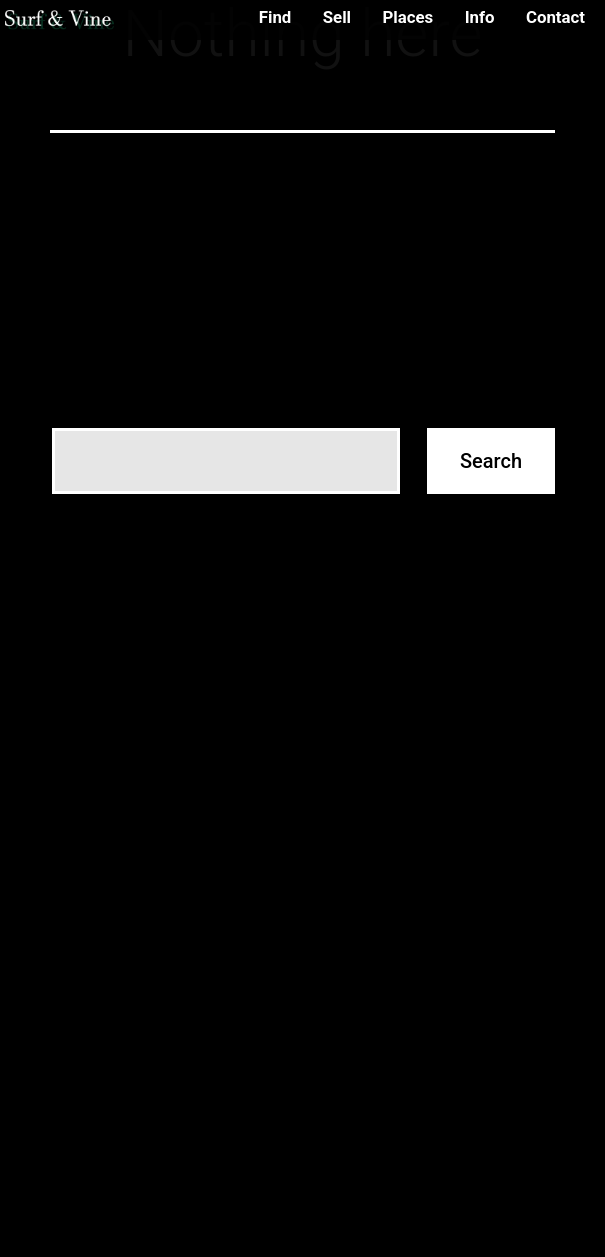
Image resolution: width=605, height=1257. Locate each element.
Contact (555, 17)
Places (407, 17)
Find (275, 17)
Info (480, 17)
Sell (337, 17)
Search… (83, 398)
